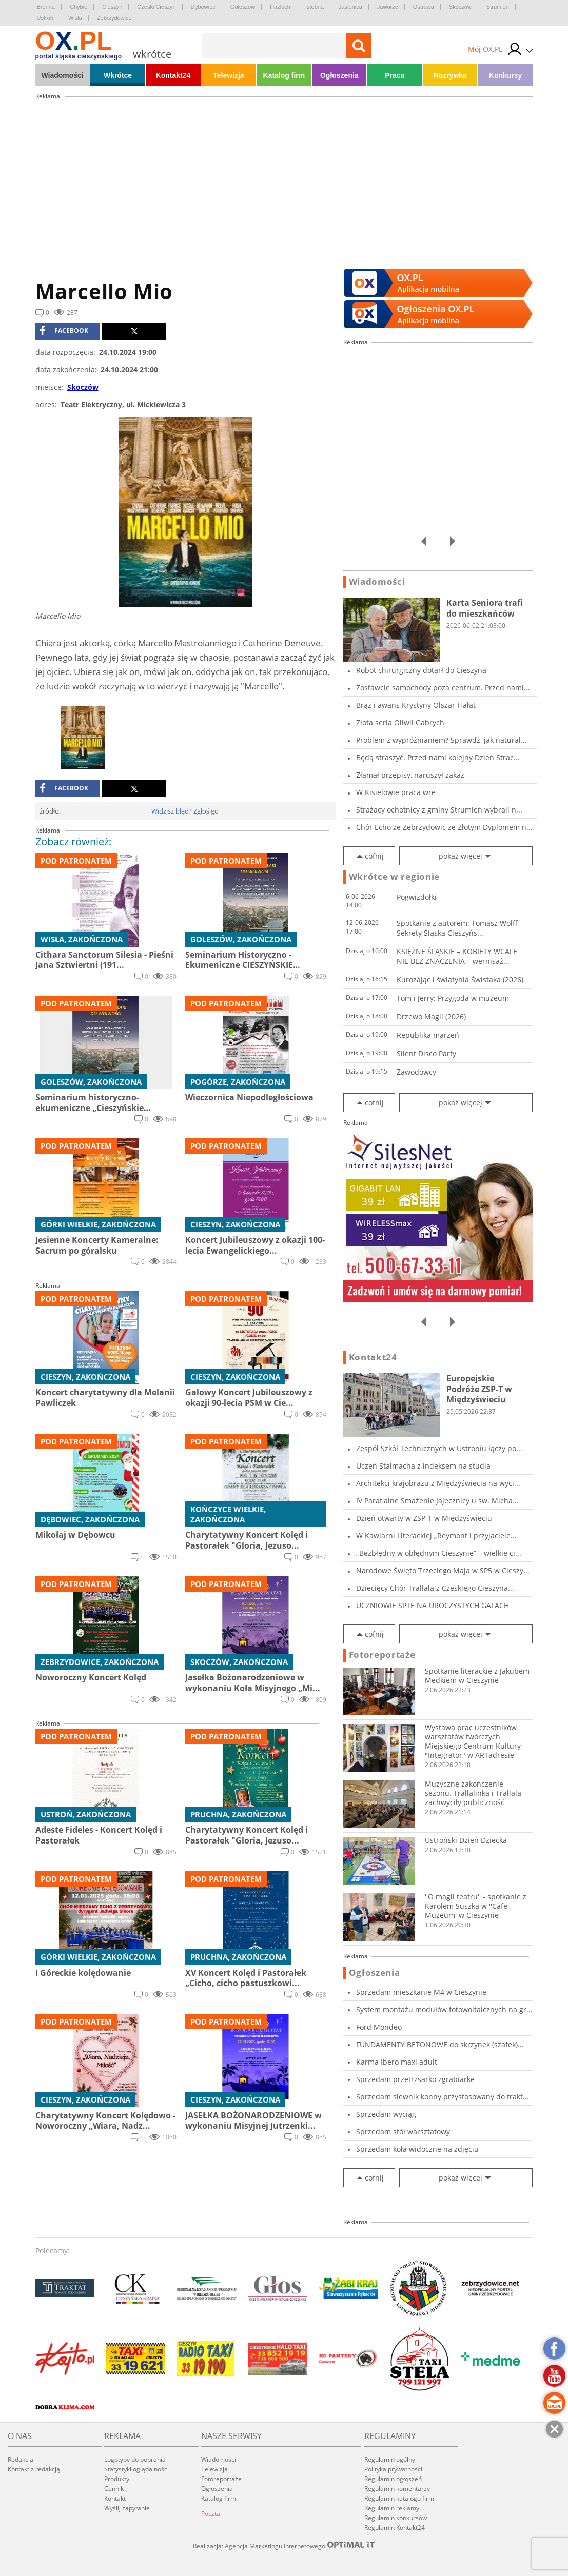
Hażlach (280, 7)
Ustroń (45, 18)
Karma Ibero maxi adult (396, 2062)
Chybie (78, 7)
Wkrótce (118, 75)
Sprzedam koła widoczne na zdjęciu (417, 2149)
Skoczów (460, 7)
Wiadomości (62, 75)
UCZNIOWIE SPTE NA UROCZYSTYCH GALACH (432, 1605)
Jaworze (387, 7)
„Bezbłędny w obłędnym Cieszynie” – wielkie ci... (438, 1553)
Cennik (114, 2488)
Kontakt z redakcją (34, 2469)
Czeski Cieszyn (156, 7)
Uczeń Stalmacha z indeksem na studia (423, 1466)
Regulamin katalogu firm (399, 2498)
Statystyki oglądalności (136, 2469)
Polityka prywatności (393, 2469)
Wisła (75, 18)
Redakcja (20, 2459)
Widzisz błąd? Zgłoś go (185, 811)
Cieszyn (112, 7)
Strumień (497, 7)
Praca (394, 75)
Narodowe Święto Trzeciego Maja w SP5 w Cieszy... (443, 1570)
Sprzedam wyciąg (386, 2114)
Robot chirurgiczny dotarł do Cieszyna (421, 670)
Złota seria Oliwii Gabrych (400, 722)
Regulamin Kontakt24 (394, 2527)
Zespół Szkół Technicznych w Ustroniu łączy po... (439, 1448)
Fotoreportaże (382, 1655)
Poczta (210, 2513)
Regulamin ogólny (389, 2459)
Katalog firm (284, 75)
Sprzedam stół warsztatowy (403, 2131)
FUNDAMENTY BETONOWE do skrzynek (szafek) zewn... (437, 2044)
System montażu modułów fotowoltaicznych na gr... (444, 2009)
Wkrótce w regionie (394, 876)
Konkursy (505, 75)
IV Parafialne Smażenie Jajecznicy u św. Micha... (437, 1500)
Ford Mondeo (379, 2027)
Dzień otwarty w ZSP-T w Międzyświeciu (424, 1518)
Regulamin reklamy (391, 2508)
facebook (64, 331)
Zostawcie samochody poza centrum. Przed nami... (443, 687)
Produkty (116, 2478)
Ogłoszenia (339, 75)
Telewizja (228, 75)
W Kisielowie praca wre (396, 792)
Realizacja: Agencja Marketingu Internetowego (284, 2545)
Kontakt (115, 2498)
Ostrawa (423, 7)
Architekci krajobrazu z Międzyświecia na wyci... (438, 1483)
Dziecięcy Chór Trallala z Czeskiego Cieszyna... (435, 1588)
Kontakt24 (173, 75)
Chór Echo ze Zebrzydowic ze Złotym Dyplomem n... (444, 827)
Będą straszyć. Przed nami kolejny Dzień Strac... (438, 757)
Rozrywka (449, 75)
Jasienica (350, 7)
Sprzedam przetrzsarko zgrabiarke (415, 2079)
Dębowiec (203, 7)
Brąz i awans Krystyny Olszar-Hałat (416, 705)
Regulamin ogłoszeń (393, 2478)
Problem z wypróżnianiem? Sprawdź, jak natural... (441, 740)
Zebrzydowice (114, 18)
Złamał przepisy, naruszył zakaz (410, 775)
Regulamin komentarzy (397, 2488)
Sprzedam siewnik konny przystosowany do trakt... (442, 2097)
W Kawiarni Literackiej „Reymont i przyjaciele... (436, 1535)
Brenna (46, 7)
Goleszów (242, 7)
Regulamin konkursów (395, 2517)
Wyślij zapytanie (127, 2508)
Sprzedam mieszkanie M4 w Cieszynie (421, 1992)
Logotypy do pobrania (135, 2459)
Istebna (314, 7)
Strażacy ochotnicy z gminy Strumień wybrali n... (439, 810)
